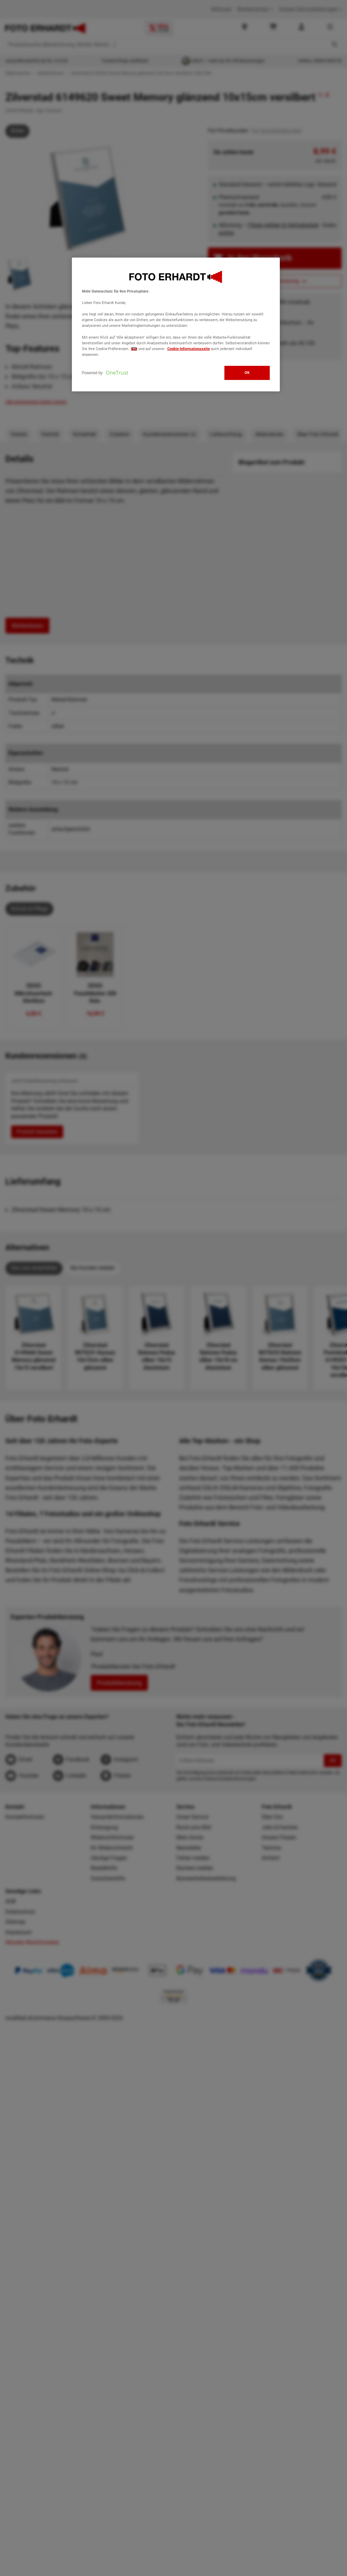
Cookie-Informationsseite (188, 348)
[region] (176, 324)
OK (247, 372)
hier (134, 348)
